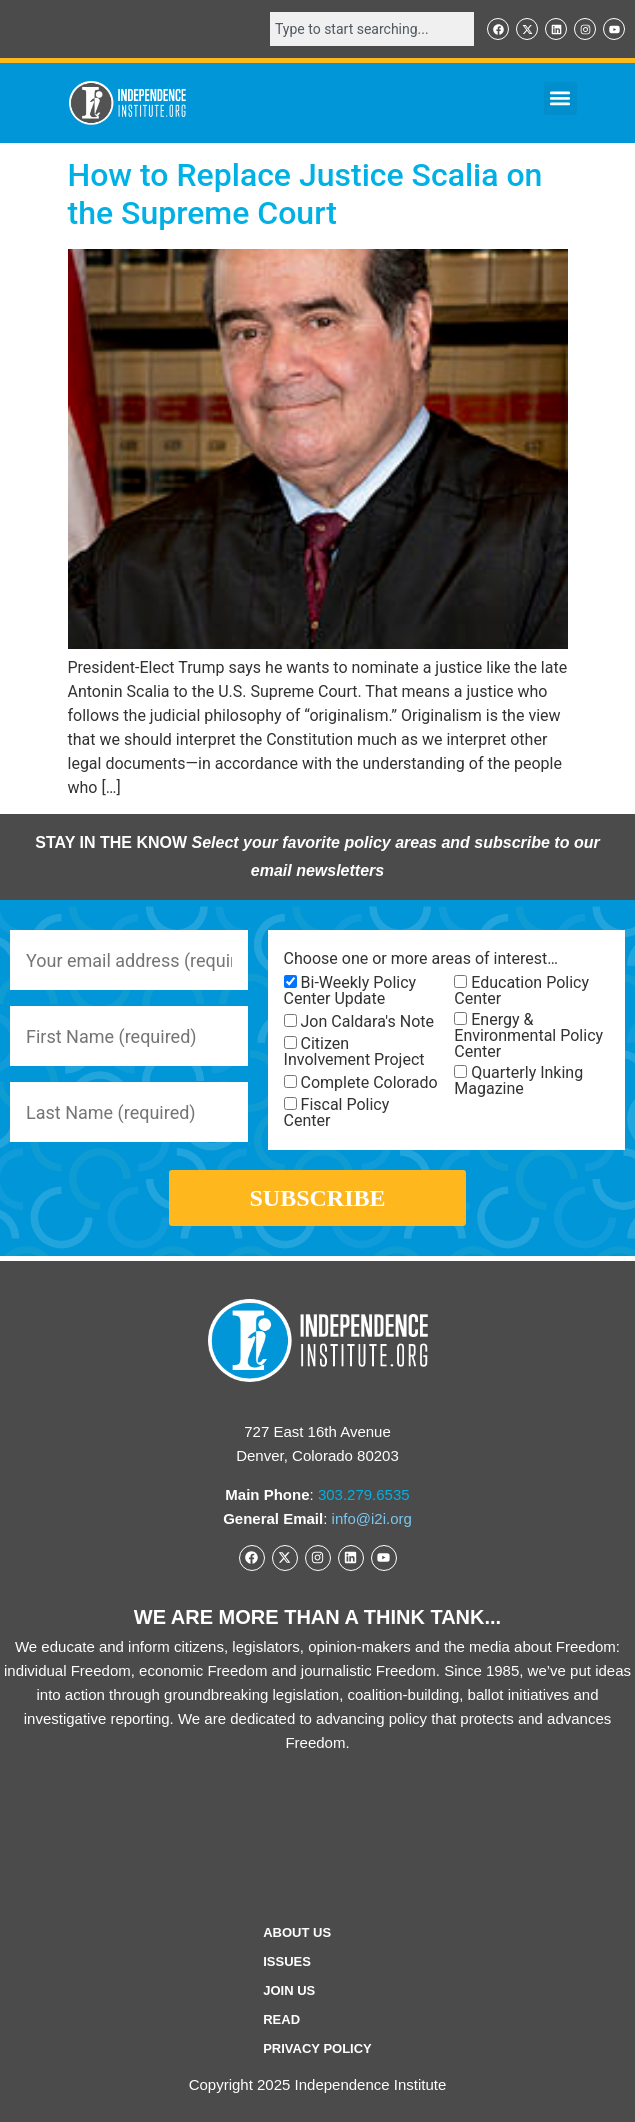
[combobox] (372, 29)
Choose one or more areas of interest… (421, 959)
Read (281, 2019)
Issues (287, 1961)
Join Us (289, 1990)
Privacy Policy (317, 2048)
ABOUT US (297, 1932)
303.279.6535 (364, 1494)
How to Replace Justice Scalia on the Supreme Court (305, 194)
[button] (560, 98)
